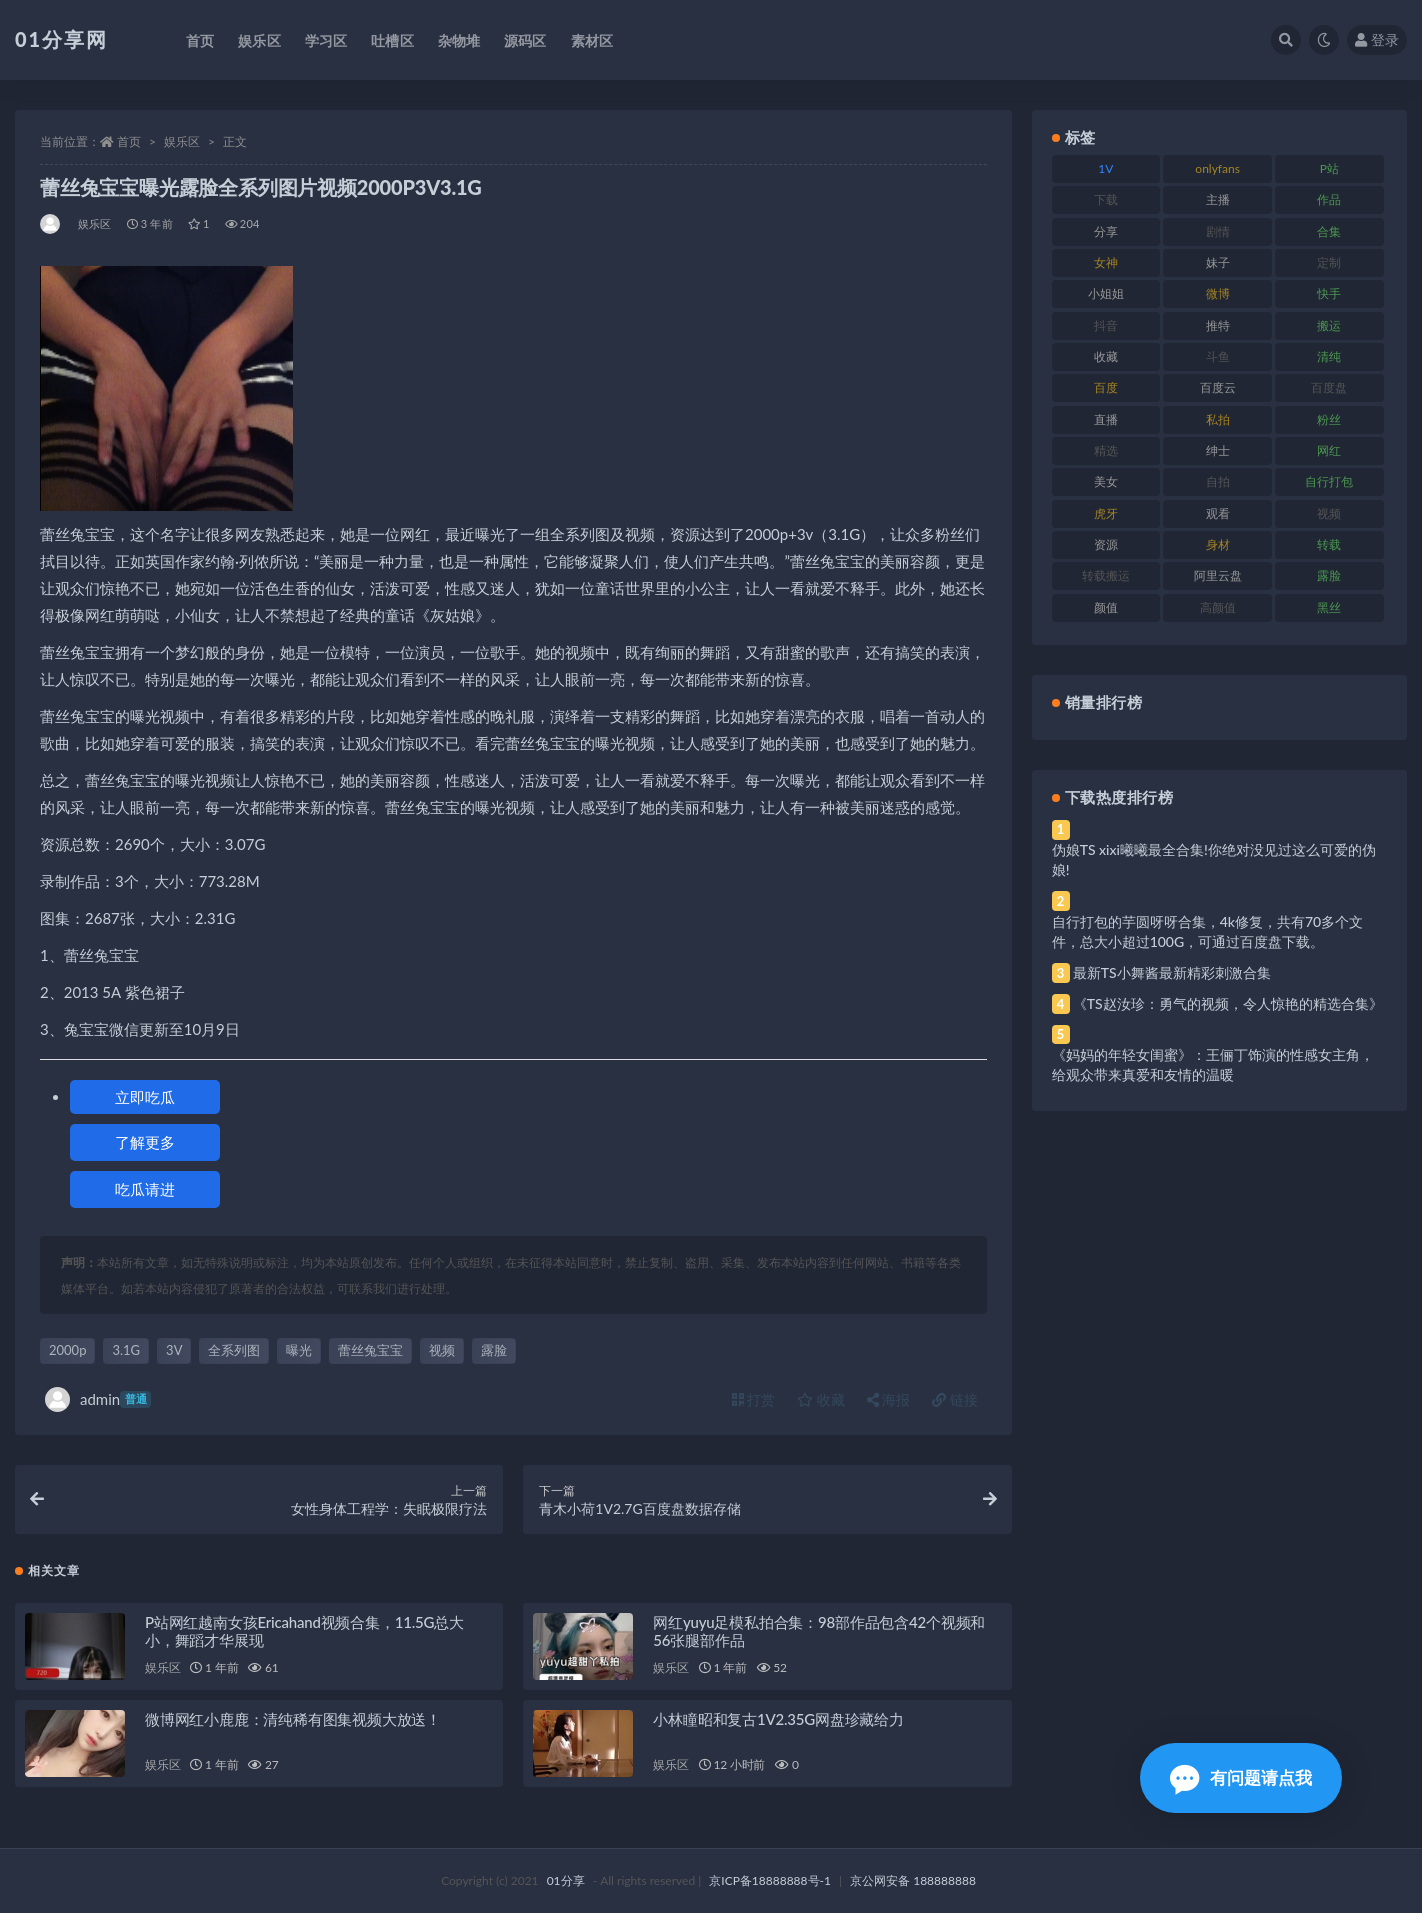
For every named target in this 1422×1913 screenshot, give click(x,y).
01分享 (566, 1880)
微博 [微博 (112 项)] (1218, 293)
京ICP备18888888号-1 (770, 1880)
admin (98, 1399)
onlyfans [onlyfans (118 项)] (1217, 168)
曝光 (299, 1350)
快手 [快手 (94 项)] (1329, 293)
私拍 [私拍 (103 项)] (1218, 419)
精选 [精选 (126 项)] (1106, 450)
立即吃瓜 (145, 1097)
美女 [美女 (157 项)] (1106, 481)
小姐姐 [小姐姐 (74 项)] (1106, 293)
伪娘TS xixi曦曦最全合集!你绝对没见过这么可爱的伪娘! (1214, 859)
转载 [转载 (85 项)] (1329, 544)
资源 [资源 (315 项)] (1106, 544)
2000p (67, 1350)
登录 (1377, 39)
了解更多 (145, 1142)
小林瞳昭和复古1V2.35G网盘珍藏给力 (778, 1719)
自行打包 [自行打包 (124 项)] (1329, 481)
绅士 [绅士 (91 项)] (1218, 450)
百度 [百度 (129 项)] (1106, 387)
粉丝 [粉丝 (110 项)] (1329, 419)
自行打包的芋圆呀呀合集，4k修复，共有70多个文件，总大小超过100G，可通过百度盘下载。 (1208, 931)
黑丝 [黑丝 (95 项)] (1329, 607)
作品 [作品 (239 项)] (1329, 199)
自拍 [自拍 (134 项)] (1218, 481)
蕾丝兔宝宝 (370, 1350)
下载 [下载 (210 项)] (1106, 199)
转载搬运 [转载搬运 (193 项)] (1106, 575)
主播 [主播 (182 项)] (1218, 199)
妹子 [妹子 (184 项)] (1218, 262)
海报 (889, 1399)
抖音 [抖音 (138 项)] (1106, 325)
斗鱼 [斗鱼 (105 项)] (1218, 356)
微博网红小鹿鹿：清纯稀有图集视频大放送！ (293, 1719)
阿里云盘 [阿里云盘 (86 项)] (1218, 575)
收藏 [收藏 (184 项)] (1106, 356)
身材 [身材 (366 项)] (1218, 544)
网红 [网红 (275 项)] (1329, 450)
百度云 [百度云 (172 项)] (1218, 387)
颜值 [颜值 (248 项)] (1106, 607)
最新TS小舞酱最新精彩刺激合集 (1172, 972)
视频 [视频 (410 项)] (1329, 513)
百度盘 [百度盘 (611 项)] (1329, 387)
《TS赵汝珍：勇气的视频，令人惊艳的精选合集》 (1228, 1003)
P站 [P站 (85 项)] (1329, 168)
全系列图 (234, 1350)
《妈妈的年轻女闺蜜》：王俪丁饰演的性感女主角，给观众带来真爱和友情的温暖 (1213, 1064)
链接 (955, 1399)
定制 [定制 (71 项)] (1329, 262)
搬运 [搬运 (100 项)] (1329, 325)
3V (174, 1350)
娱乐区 (182, 141)
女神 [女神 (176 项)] (1106, 262)
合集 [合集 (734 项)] (1329, 231)
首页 (129, 141)
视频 (442, 1350)
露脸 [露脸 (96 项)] (1329, 575)
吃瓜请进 (145, 1189)
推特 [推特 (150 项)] (1218, 325)
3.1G (126, 1350)
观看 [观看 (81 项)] (1218, 513)
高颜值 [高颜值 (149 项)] (1218, 607)
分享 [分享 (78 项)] (1106, 231)
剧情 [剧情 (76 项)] (1218, 231)
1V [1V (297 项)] (1105, 168)
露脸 (494, 1350)
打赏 (754, 1399)
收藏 (821, 1399)
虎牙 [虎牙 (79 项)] (1106, 513)
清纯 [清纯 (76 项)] (1329, 356)
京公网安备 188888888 (913, 1880)
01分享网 (61, 39)
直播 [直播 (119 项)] (1106, 419)
